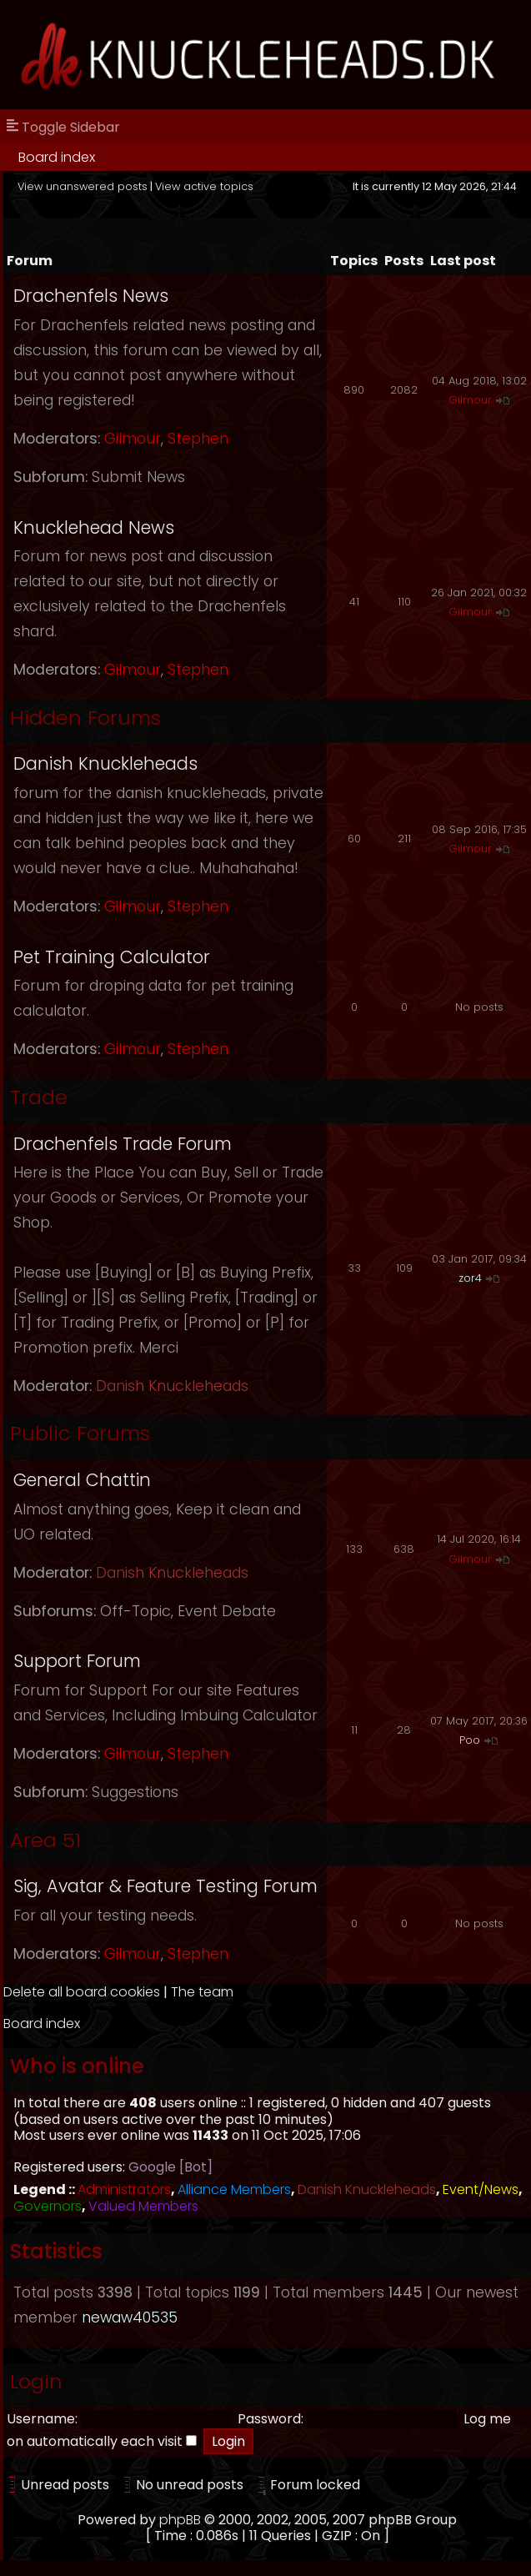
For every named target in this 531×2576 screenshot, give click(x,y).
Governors (47, 2206)
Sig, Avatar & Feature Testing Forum (165, 1886)
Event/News (480, 2189)
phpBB (180, 2519)
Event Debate (227, 1611)
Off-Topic (135, 1611)
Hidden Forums (85, 717)
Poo (469, 1740)
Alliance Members (234, 2189)
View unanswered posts (83, 186)
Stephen (198, 439)
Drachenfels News (90, 296)
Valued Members (143, 2206)
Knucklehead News (93, 527)
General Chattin (82, 1480)
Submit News (138, 477)
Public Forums (80, 1433)
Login (36, 2381)
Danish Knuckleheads (105, 763)
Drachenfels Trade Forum (122, 1144)
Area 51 (45, 1840)
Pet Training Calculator (111, 957)
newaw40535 (130, 2317)
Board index (56, 157)
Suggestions (135, 1792)
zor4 (470, 1278)
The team (202, 1991)
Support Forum (77, 1661)
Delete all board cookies (81, 1991)
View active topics (204, 186)
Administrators (124, 2189)
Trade (39, 1097)
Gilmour (132, 439)
